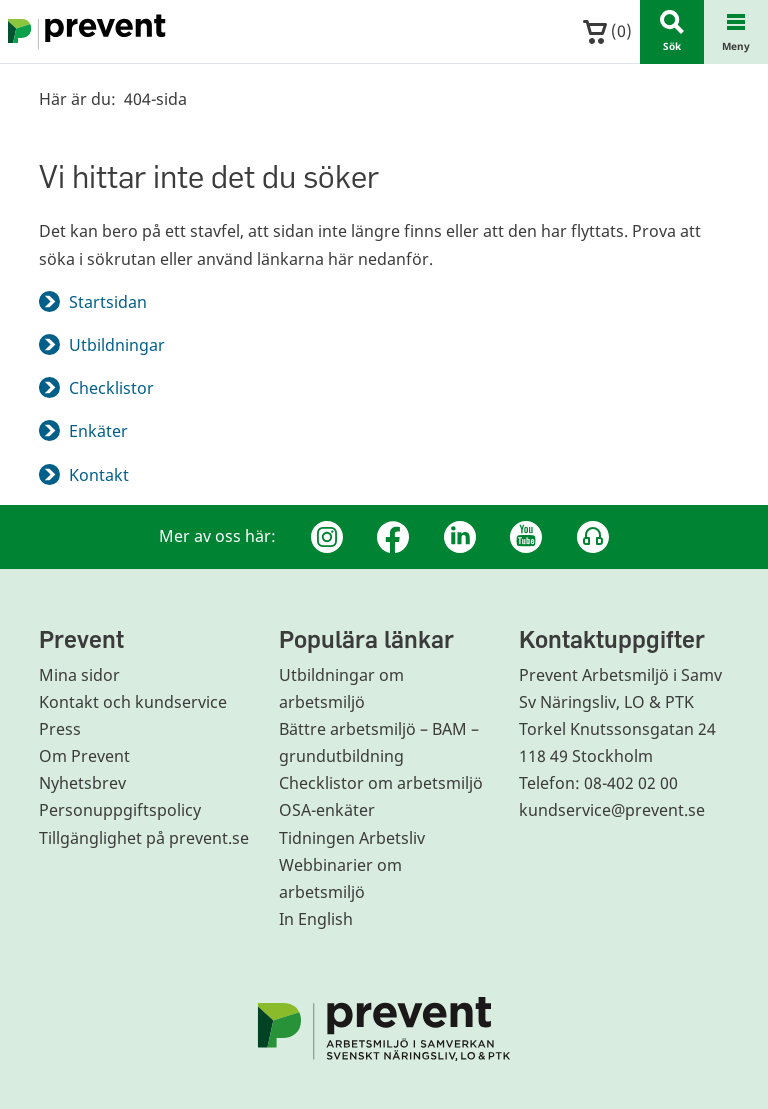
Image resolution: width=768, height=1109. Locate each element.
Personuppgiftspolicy (120, 810)
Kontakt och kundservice (133, 702)
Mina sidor (79, 675)
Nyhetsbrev (82, 783)
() (607, 31)
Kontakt (99, 475)
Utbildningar (117, 345)
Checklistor (111, 388)
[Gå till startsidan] (83, 32)
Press (60, 729)
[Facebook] (393, 537)
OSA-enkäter (327, 810)
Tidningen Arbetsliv (352, 838)
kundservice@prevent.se (612, 810)
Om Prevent (84, 756)
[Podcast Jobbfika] (593, 537)
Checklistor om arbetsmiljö (381, 783)
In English (316, 919)
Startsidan (108, 302)
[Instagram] (327, 537)
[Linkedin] (460, 537)
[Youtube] (526, 537)
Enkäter (98, 431)
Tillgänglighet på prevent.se (144, 838)
